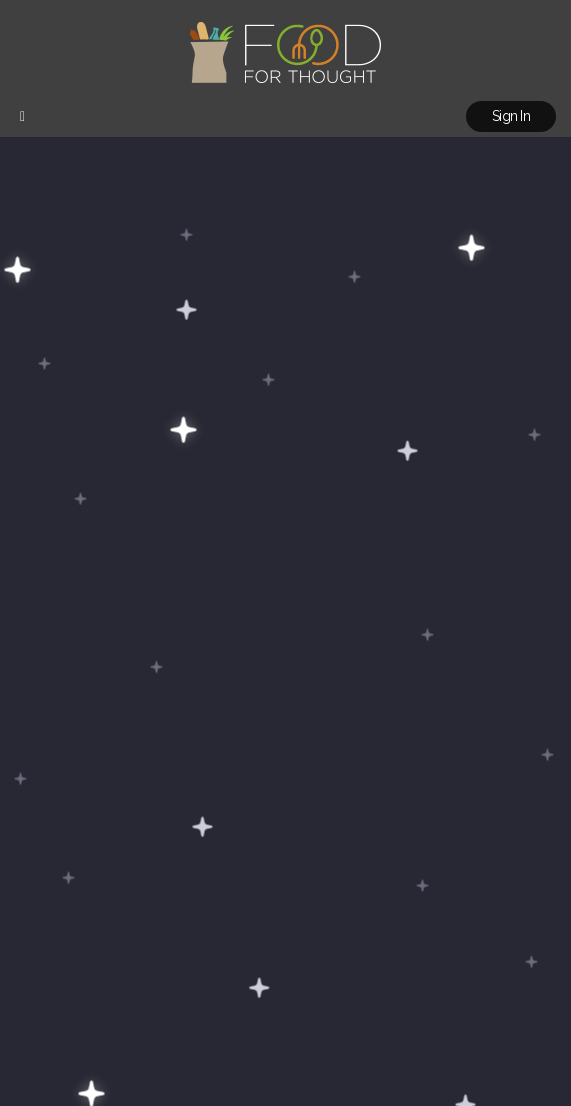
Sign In (511, 116)
